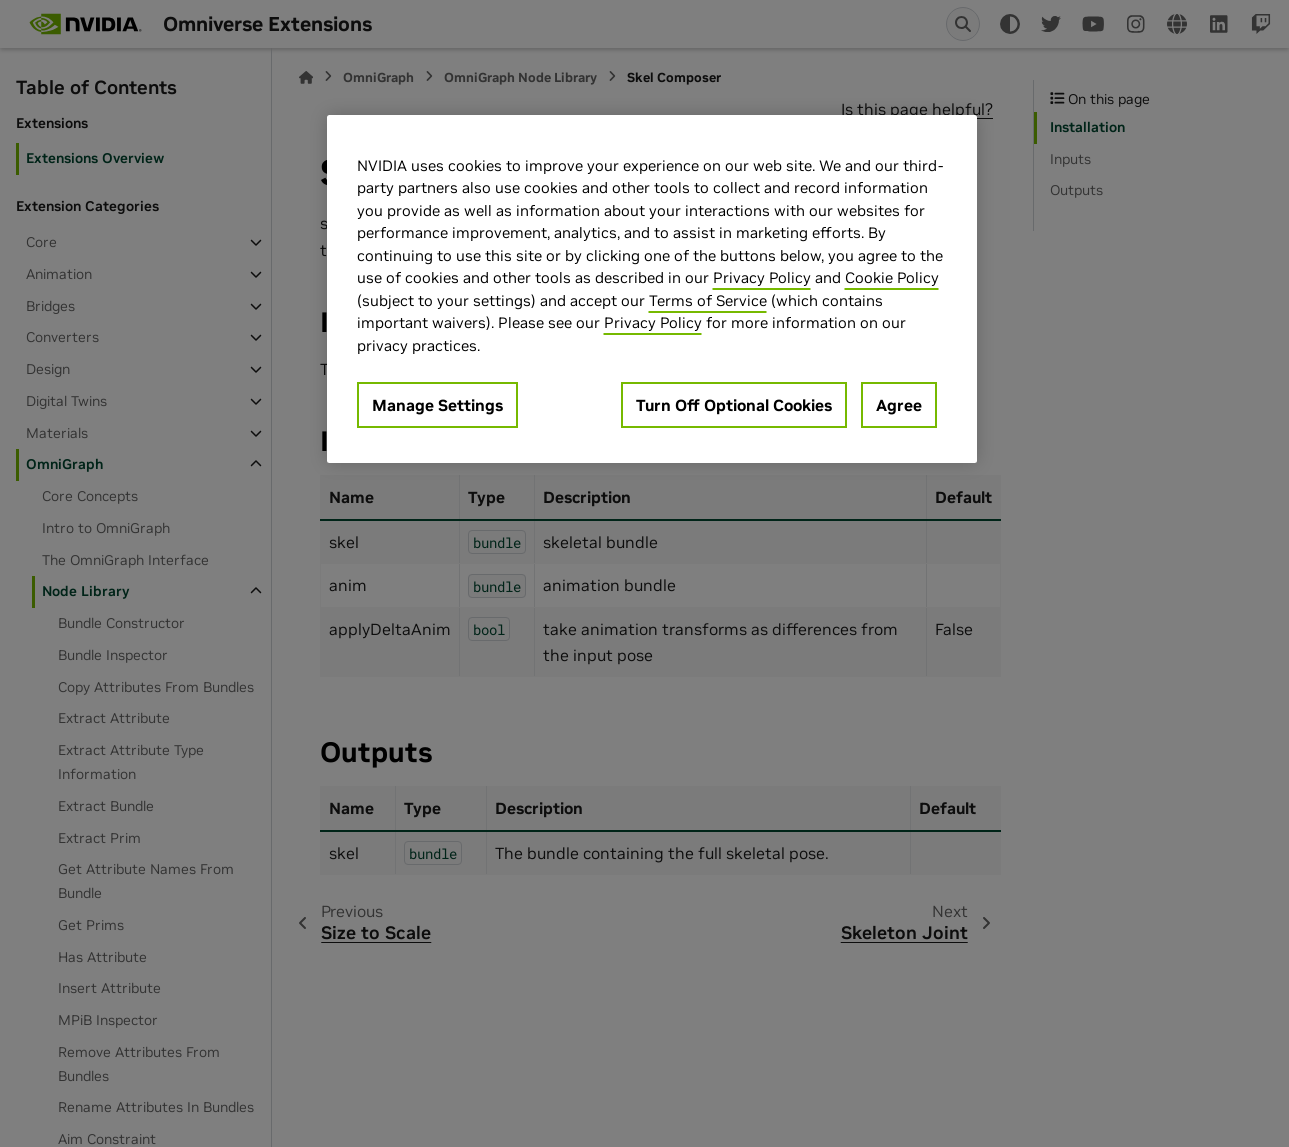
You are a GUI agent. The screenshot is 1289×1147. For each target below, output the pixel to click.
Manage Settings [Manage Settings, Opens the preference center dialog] (437, 405)
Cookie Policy (892, 277)
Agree (899, 405)
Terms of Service (708, 300)
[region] (652, 289)
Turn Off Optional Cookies (734, 405)
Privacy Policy (762, 277)
